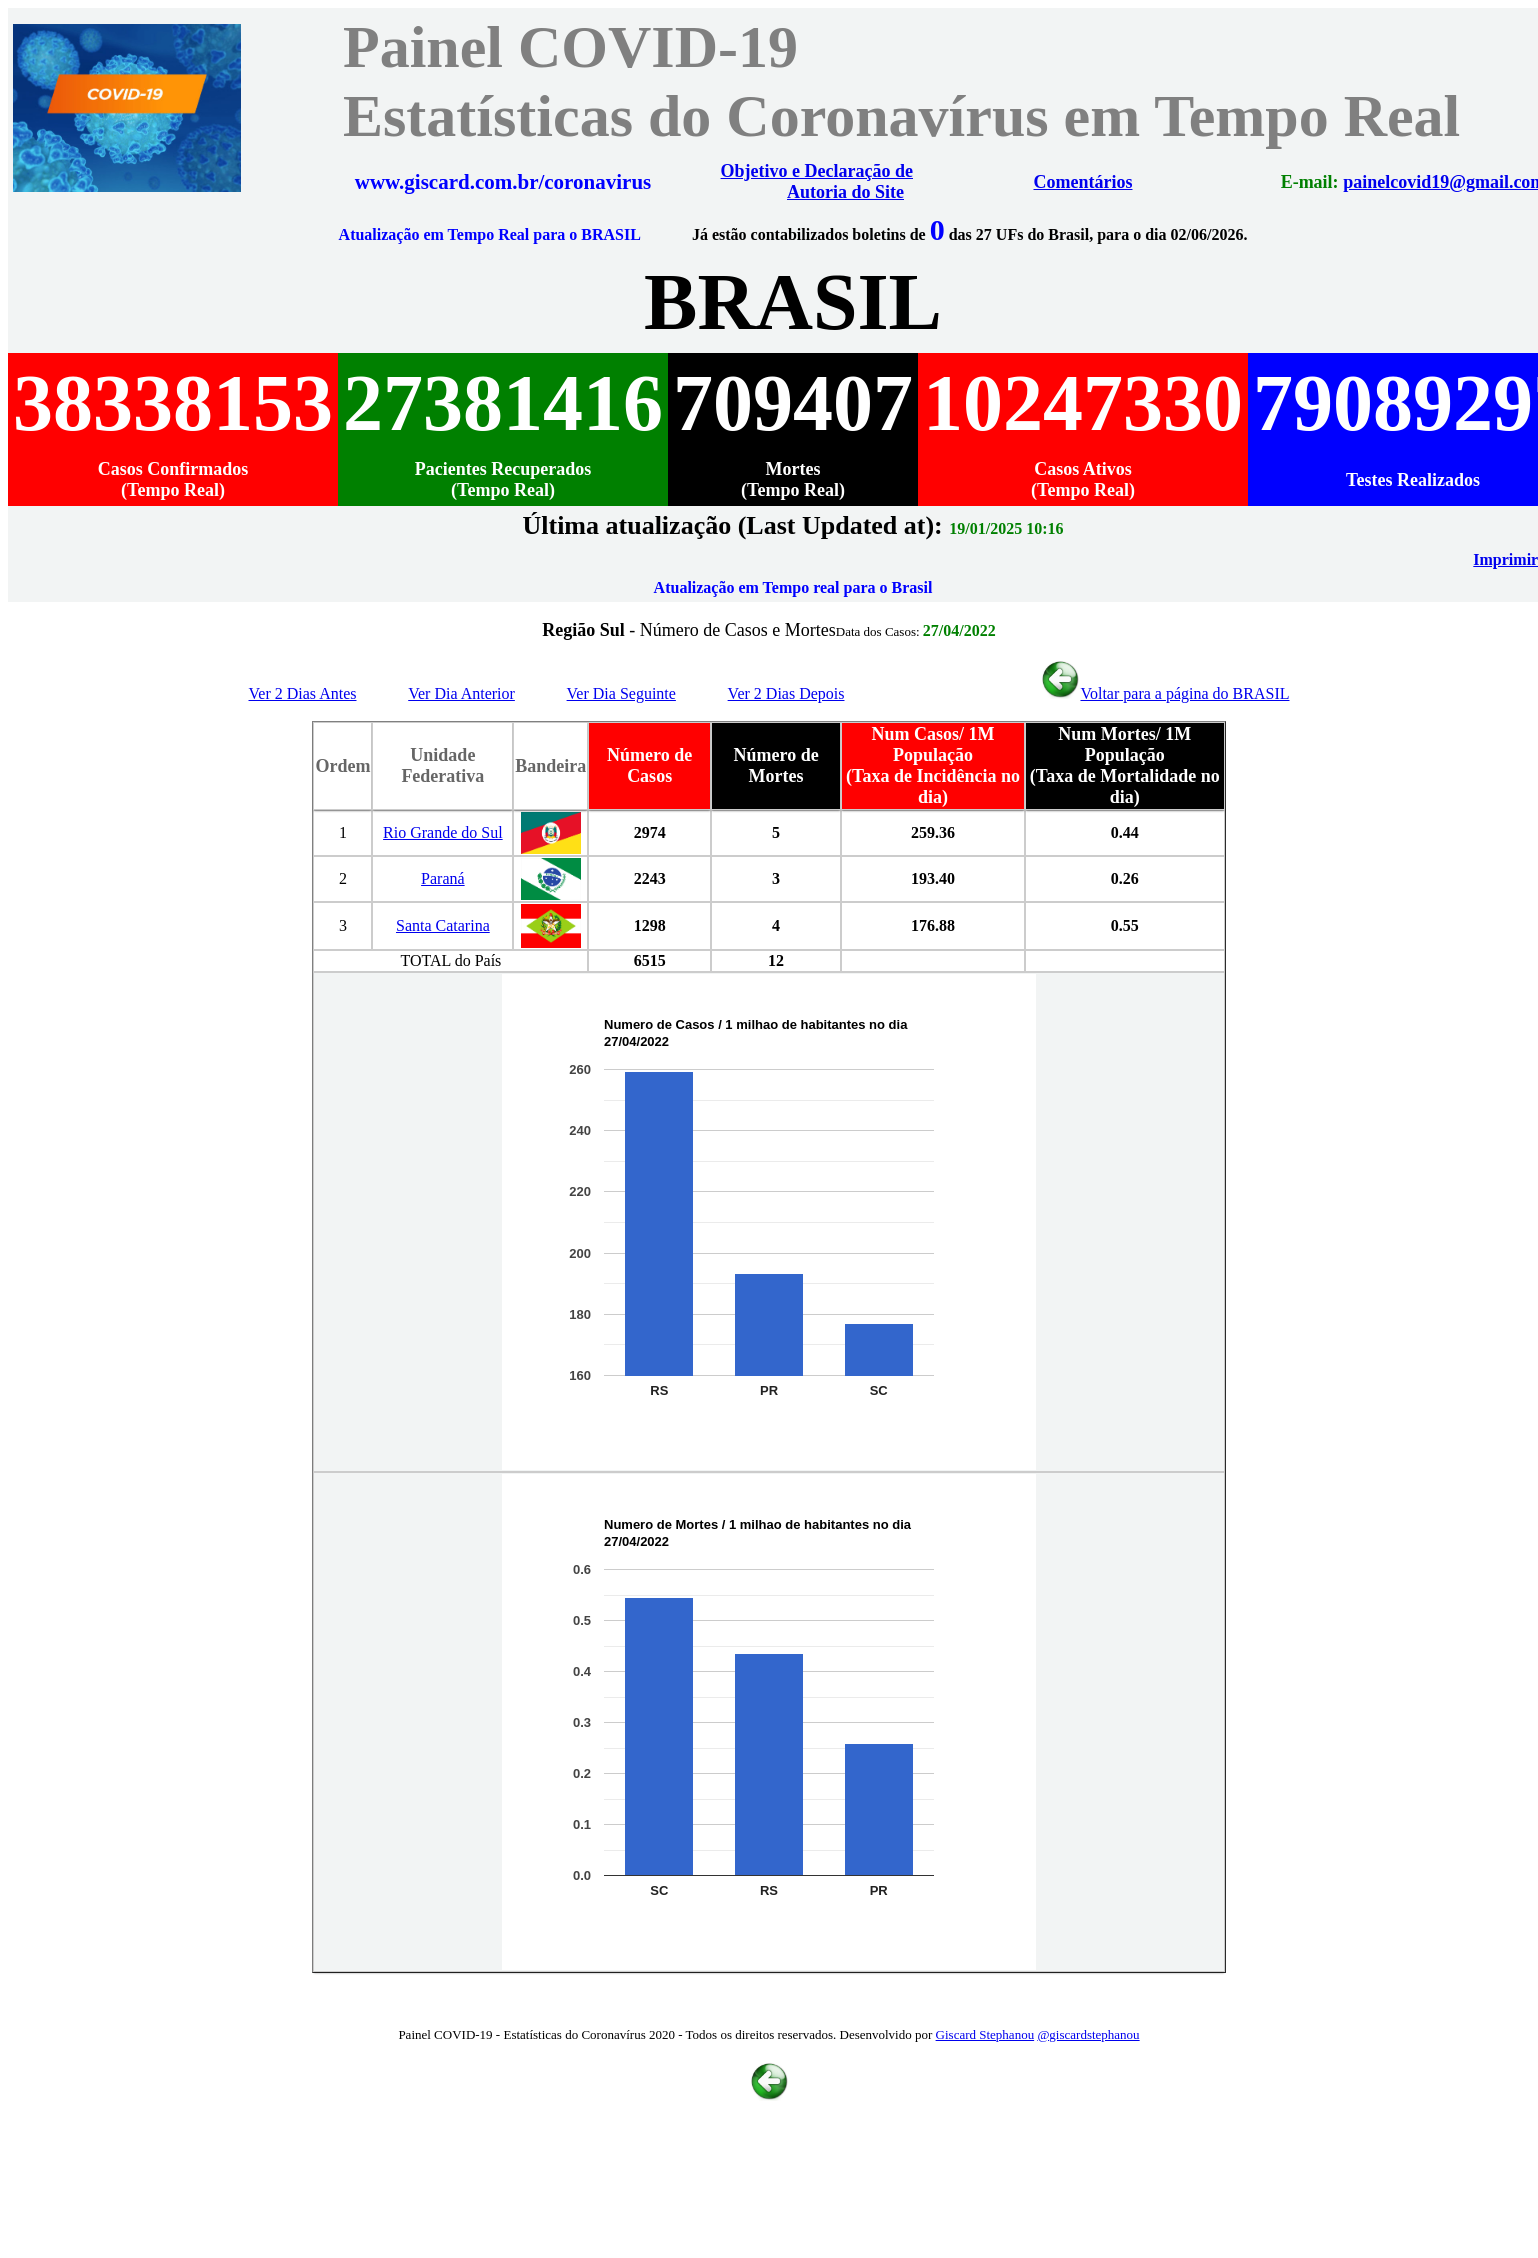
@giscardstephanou (1088, 2034)
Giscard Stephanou (985, 2034)
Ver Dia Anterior (461, 693)
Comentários (1083, 182)
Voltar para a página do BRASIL (1164, 693)
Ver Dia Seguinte (621, 693)
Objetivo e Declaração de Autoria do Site (817, 181)
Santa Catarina (443, 925)
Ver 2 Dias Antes (303, 693)
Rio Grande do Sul (443, 832)
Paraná (443, 878)
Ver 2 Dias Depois (786, 693)
